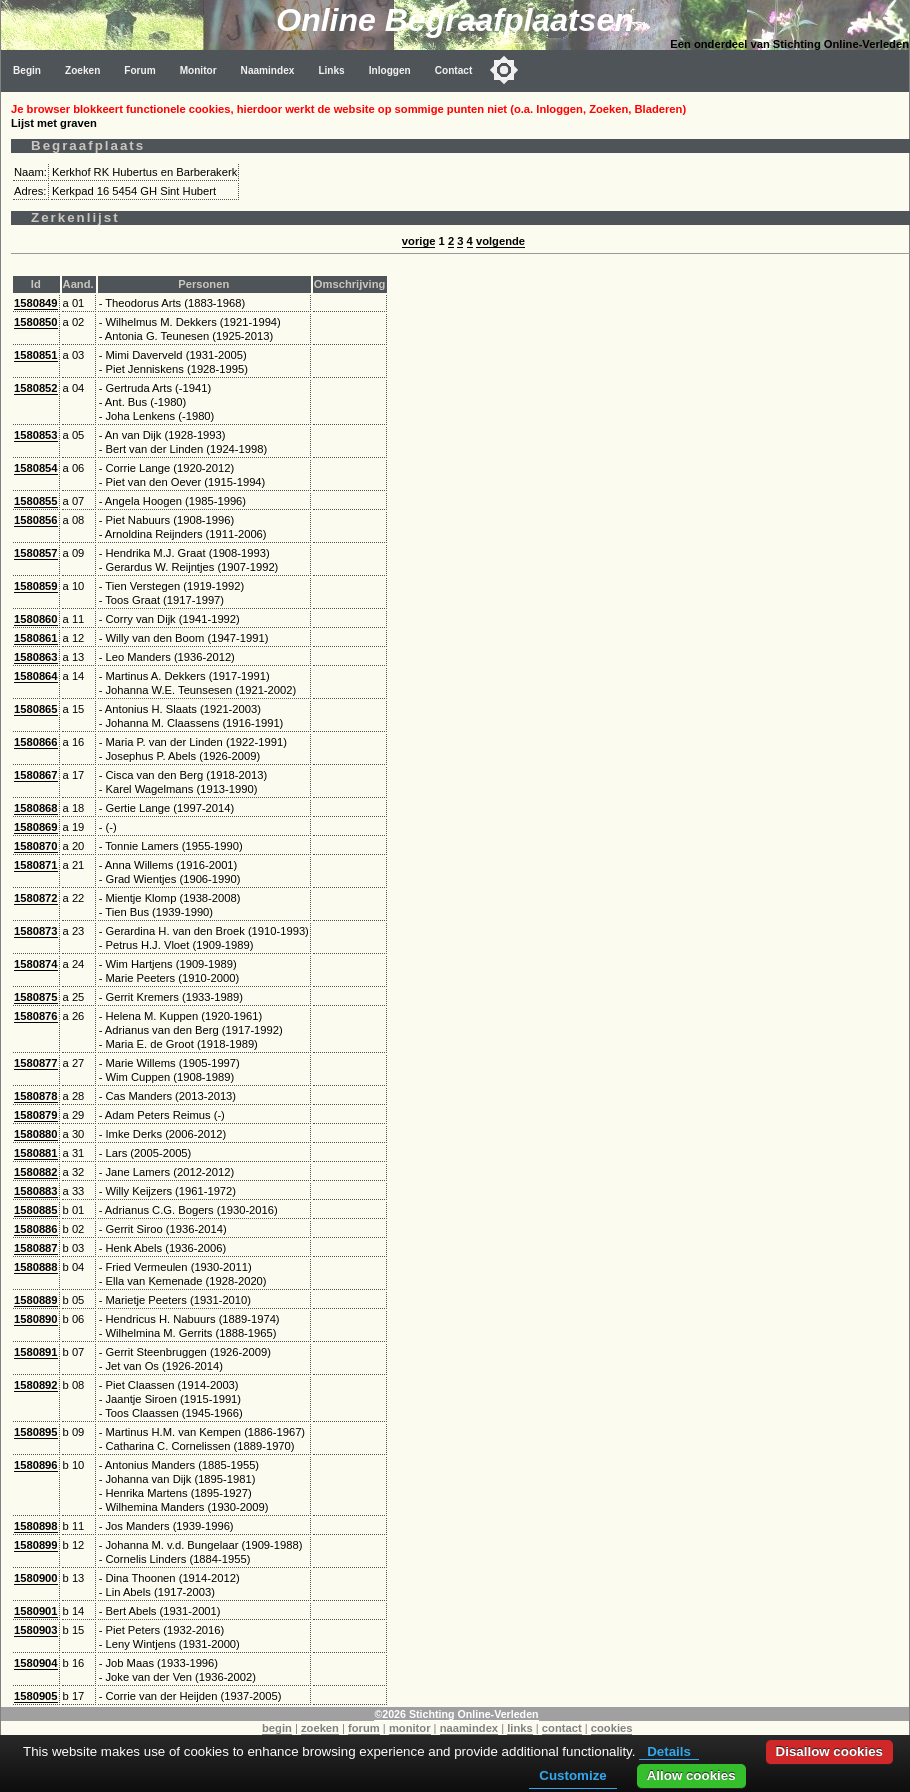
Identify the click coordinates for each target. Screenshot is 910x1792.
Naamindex (268, 70)
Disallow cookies (829, 1751)
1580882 (36, 1172)
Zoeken (82, 70)
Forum (139, 70)
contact (562, 1728)
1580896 (36, 1465)
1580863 (36, 657)
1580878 (36, 1096)
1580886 (36, 1229)
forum (364, 1728)
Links (331, 70)
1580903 (36, 1630)
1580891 (36, 1352)
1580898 (36, 1526)
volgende (500, 241)
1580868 (36, 808)
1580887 (36, 1248)
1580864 (36, 676)
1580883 (36, 1191)
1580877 (36, 1063)
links (520, 1728)
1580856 (36, 520)
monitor (410, 1728)
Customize (572, 1775)
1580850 (36, 322)
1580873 (36, 931)
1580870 (36, 846)
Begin (27, 70)
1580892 (36, 1385)
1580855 (36, 501)
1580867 (36, 775)
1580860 (36, 619)
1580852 (36, 388)
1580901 (36, 1611)
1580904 (36, 1663)
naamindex (469, 1728)
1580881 (36, 1153)
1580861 (36, 638)
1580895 (36, 1432)
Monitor (198, 70)
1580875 (36, 997)
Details (669, 1751)
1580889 (36, 1300)
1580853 (36, 435)
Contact (454, 70)
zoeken (320, 1728)
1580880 (36, 1134)
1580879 (36, 1115)
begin (277, 1728)
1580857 (36, 553)
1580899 (36, 1545)
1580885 (36, 1210)
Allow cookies (691, 1775)
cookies (612, 1728)
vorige (419, 241)
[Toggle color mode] (504, 70)
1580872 (36, 898)
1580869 (36, 827)
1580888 (36, 1267)
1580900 (36, 1578)
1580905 (36, 1696)
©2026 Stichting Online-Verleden (456, 1714)
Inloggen (390, 70)
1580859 (36, 586)
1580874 (36, 964)
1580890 (36, 1319)
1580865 (36, 709)
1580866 (36, 742)
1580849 (36, 303)
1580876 (36, 1016)
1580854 (36, 468)
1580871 (36, 865)
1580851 (36, 355)
